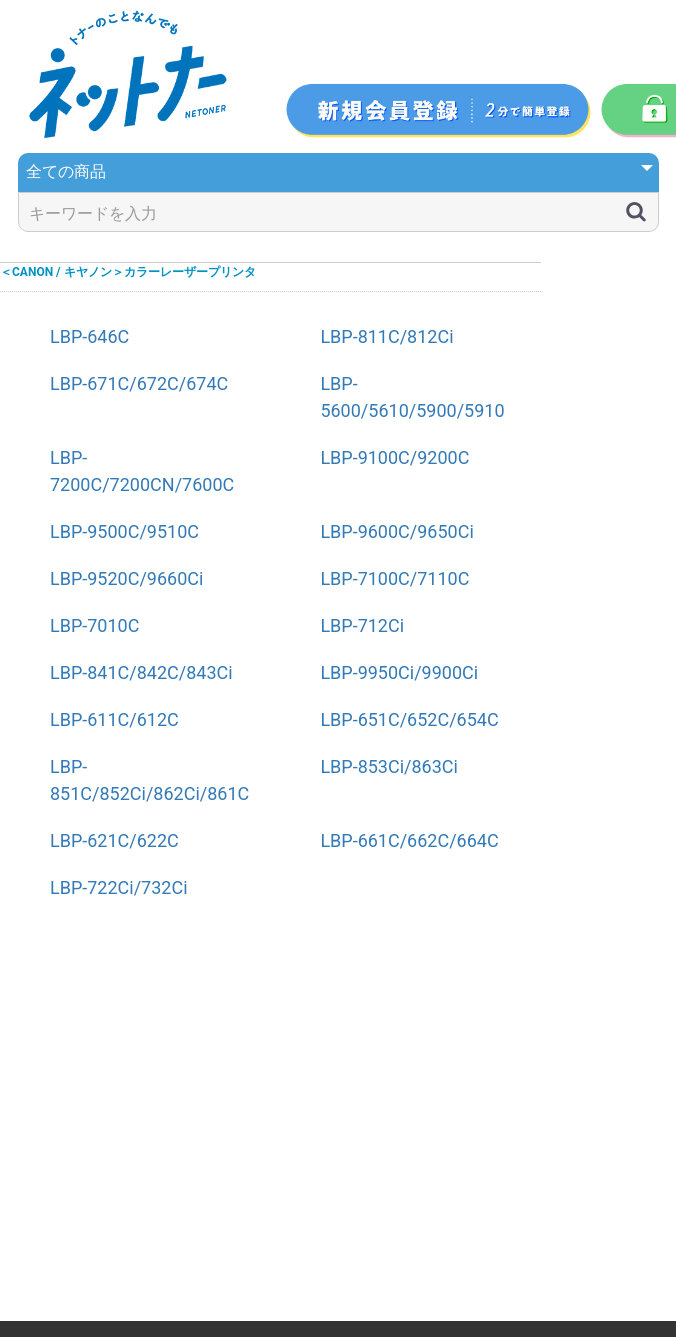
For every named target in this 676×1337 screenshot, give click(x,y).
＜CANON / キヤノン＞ (62, 272)
